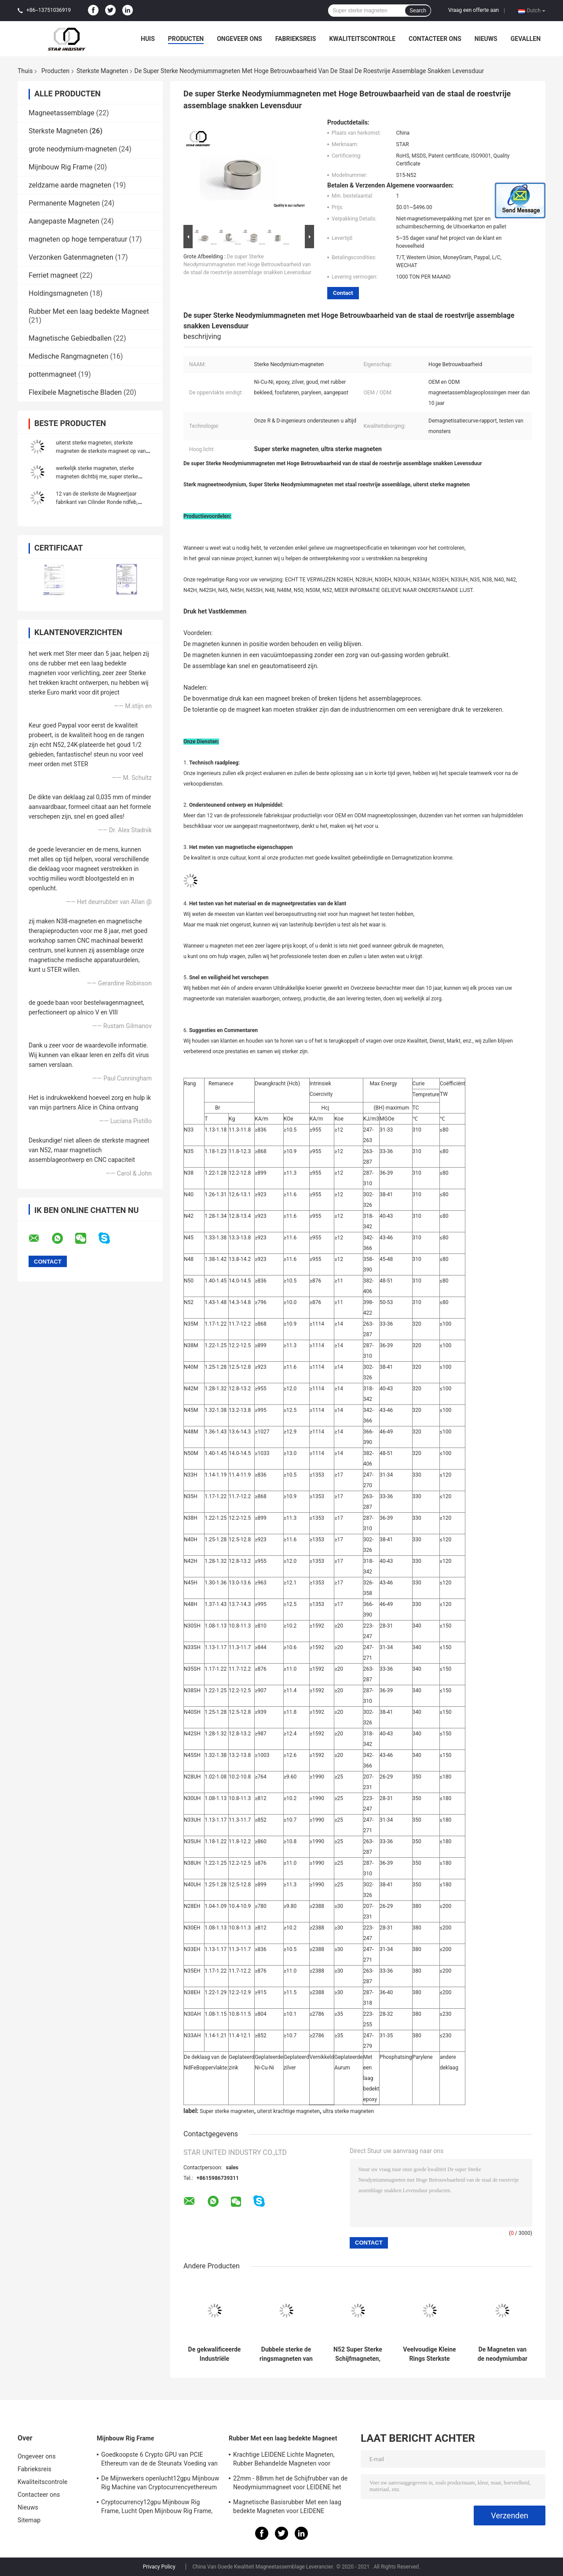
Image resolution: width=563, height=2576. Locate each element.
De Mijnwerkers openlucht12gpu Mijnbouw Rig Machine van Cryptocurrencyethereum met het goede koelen (160, 2484)
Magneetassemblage (61, 113)
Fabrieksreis (295, 38)
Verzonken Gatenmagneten (71, 257)
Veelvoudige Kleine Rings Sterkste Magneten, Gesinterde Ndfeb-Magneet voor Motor (429, 2354)
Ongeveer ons (239, 38)
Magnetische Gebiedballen (70, 338)
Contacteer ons (435, 38)
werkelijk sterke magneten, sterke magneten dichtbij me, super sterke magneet (97, 476)
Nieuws (486, 38)
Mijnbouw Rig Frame (60, 167)
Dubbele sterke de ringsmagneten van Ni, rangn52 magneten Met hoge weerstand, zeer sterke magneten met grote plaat (286, 2354)
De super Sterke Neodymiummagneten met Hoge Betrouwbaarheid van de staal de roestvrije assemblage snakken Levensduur (247, 265)
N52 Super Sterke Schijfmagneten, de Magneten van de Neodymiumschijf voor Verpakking (357, 2354)
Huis (148, 38)
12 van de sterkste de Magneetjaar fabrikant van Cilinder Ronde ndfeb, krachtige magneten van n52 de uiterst (101, 502)
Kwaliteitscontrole (362, 38)
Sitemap (29, 2520)
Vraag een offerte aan (473, 10)
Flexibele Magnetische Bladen (75, 392)
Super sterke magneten (227, 2111)
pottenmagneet (53, 374)
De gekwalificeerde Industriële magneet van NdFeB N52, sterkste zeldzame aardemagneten (214, 2354)
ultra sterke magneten (348, 2111)
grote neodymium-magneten (73, 149)
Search (417, 10)
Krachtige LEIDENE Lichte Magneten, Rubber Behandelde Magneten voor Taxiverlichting (284, 2460)
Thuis (25, 70)
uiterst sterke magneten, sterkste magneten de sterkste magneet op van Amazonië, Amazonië (101, 451)
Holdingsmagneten (58, 293)
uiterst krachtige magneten (288, 2111)
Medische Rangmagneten (68, 356)
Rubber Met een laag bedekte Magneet (89, 311)
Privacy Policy (159, 2567)
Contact (343, 293)
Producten (186, 38)
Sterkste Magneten (102, 70)
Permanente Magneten (64, 203)
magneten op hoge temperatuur (78, 239)
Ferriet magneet (53, 275)
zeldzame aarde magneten (70, 185)
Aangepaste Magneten (64, 221)
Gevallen (526, 38)
